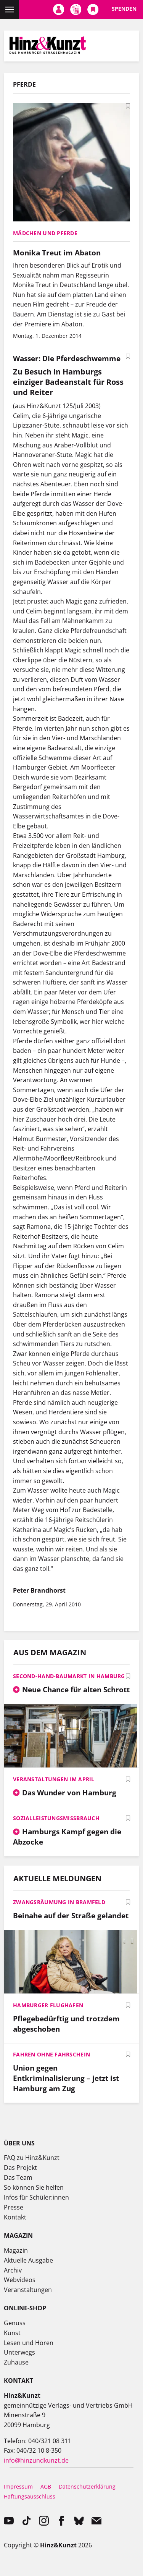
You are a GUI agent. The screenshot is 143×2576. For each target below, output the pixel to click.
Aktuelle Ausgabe (28, 2260)
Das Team (18, 2177)
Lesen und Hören (28, 2343)
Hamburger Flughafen (48, 2005)
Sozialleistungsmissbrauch (56, 1818)
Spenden (124, 8)
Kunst (12, 2333)
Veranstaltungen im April (54, 1779)
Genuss (15, 2323)
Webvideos (19, 2280)
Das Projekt (20, 2167)
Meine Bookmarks (92, 9)
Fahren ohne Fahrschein (51, 2054)
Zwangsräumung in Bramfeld (59, 1902)
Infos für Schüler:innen (36, 2197)
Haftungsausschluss (29, 2496)
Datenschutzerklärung (87, 2486)
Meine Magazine (75, 9)
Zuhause (16, 2362)
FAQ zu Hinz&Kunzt (31, 2157)
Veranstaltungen (28, 2289)
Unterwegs (19, 2352)
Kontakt (15, 2217)
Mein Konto (58, 9)
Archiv (13, 2270)
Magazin (16, 2250)
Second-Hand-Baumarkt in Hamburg (69, 1676)
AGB (45, 2486)
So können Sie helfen (34, 2187)
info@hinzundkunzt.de (36, 2460)
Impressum (18, 2486)
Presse (13, 2207)
